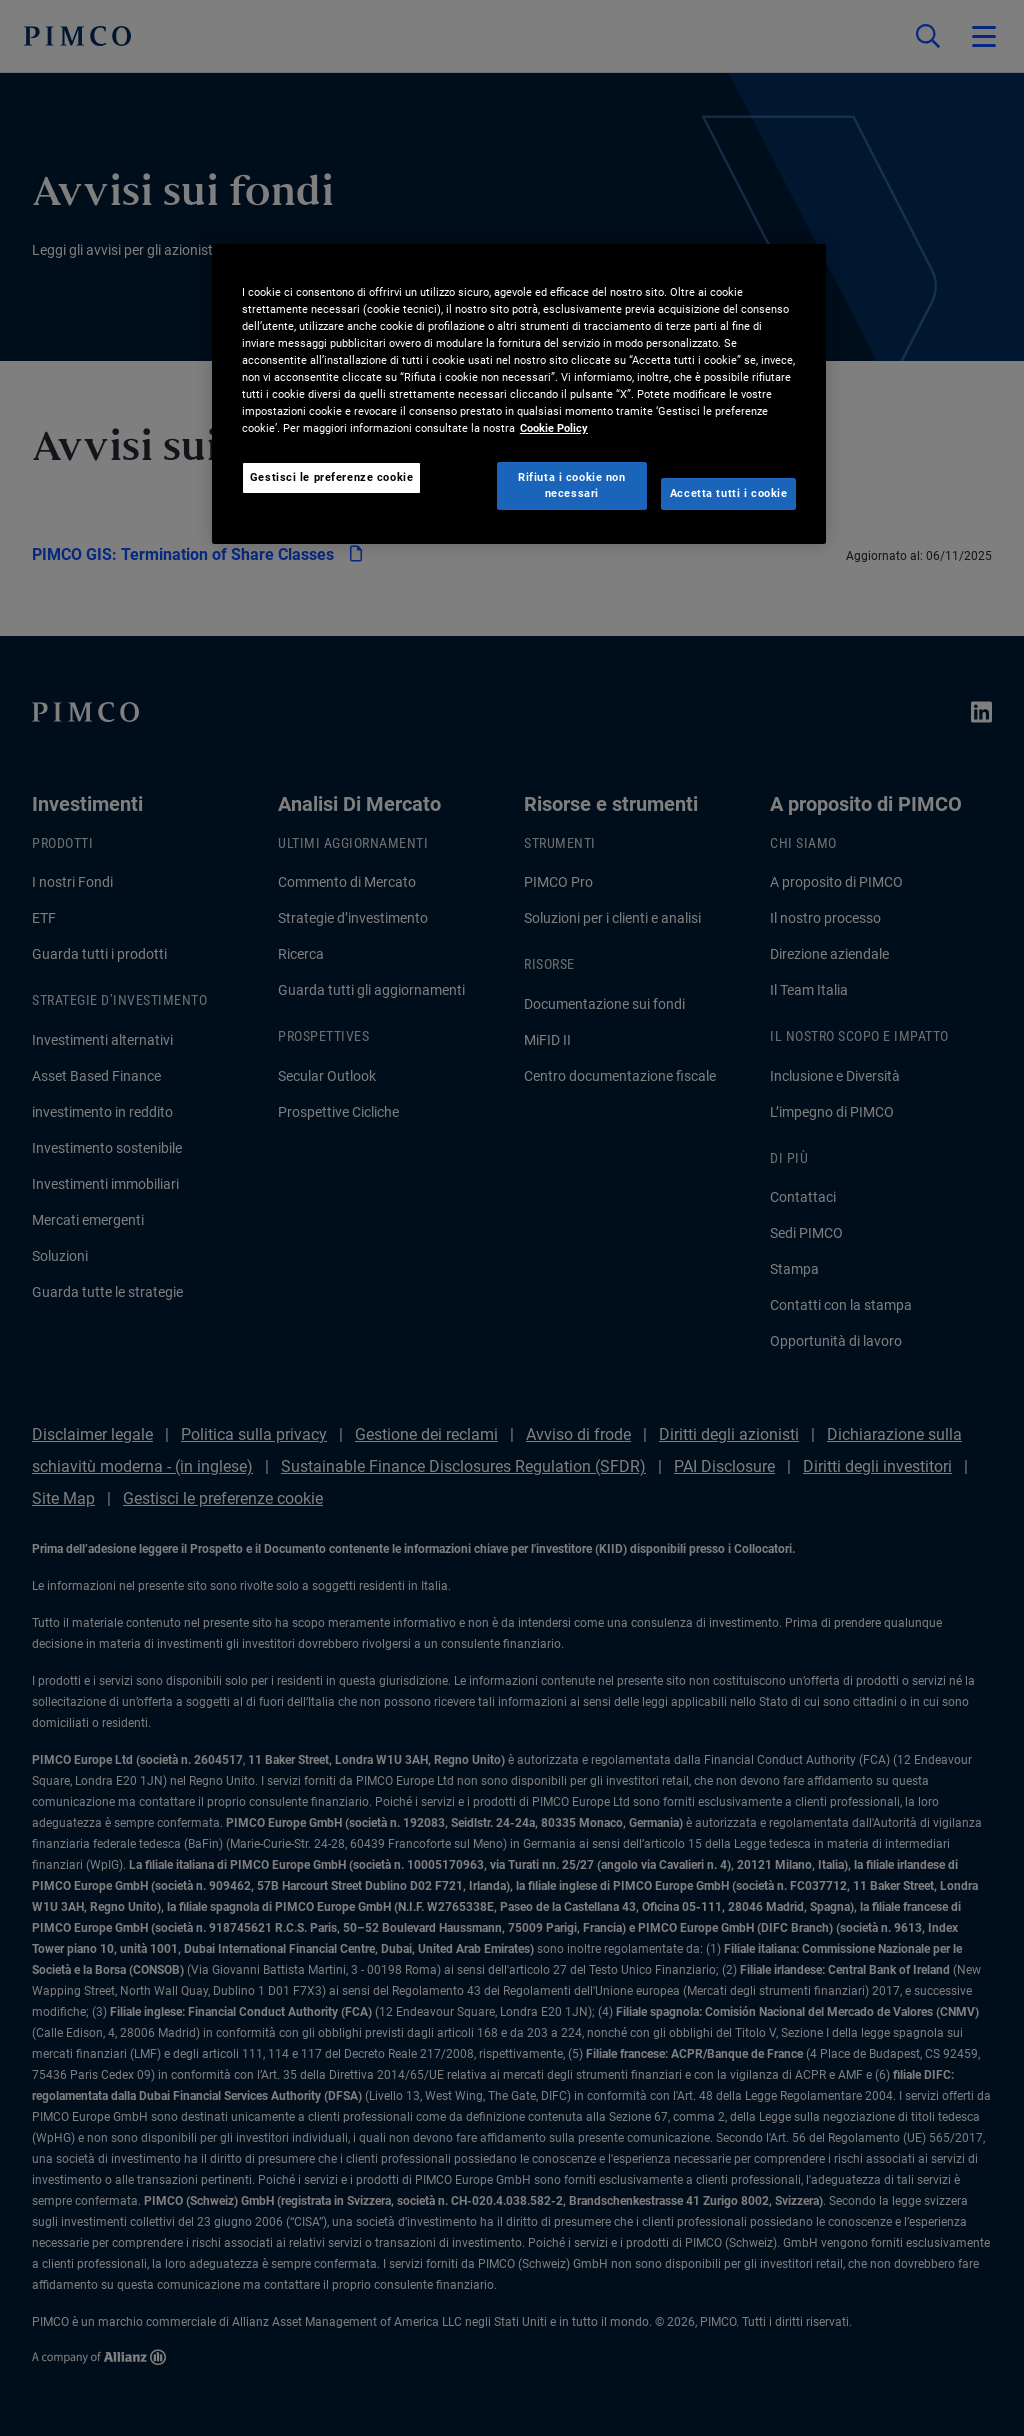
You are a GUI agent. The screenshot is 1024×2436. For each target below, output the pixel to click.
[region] (519, 394)
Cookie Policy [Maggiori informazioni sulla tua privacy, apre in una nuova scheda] (554, 428)
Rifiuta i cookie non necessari (571, 485)
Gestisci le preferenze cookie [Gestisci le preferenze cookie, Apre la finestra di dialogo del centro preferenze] (332, 477)
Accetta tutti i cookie (729, 493)
